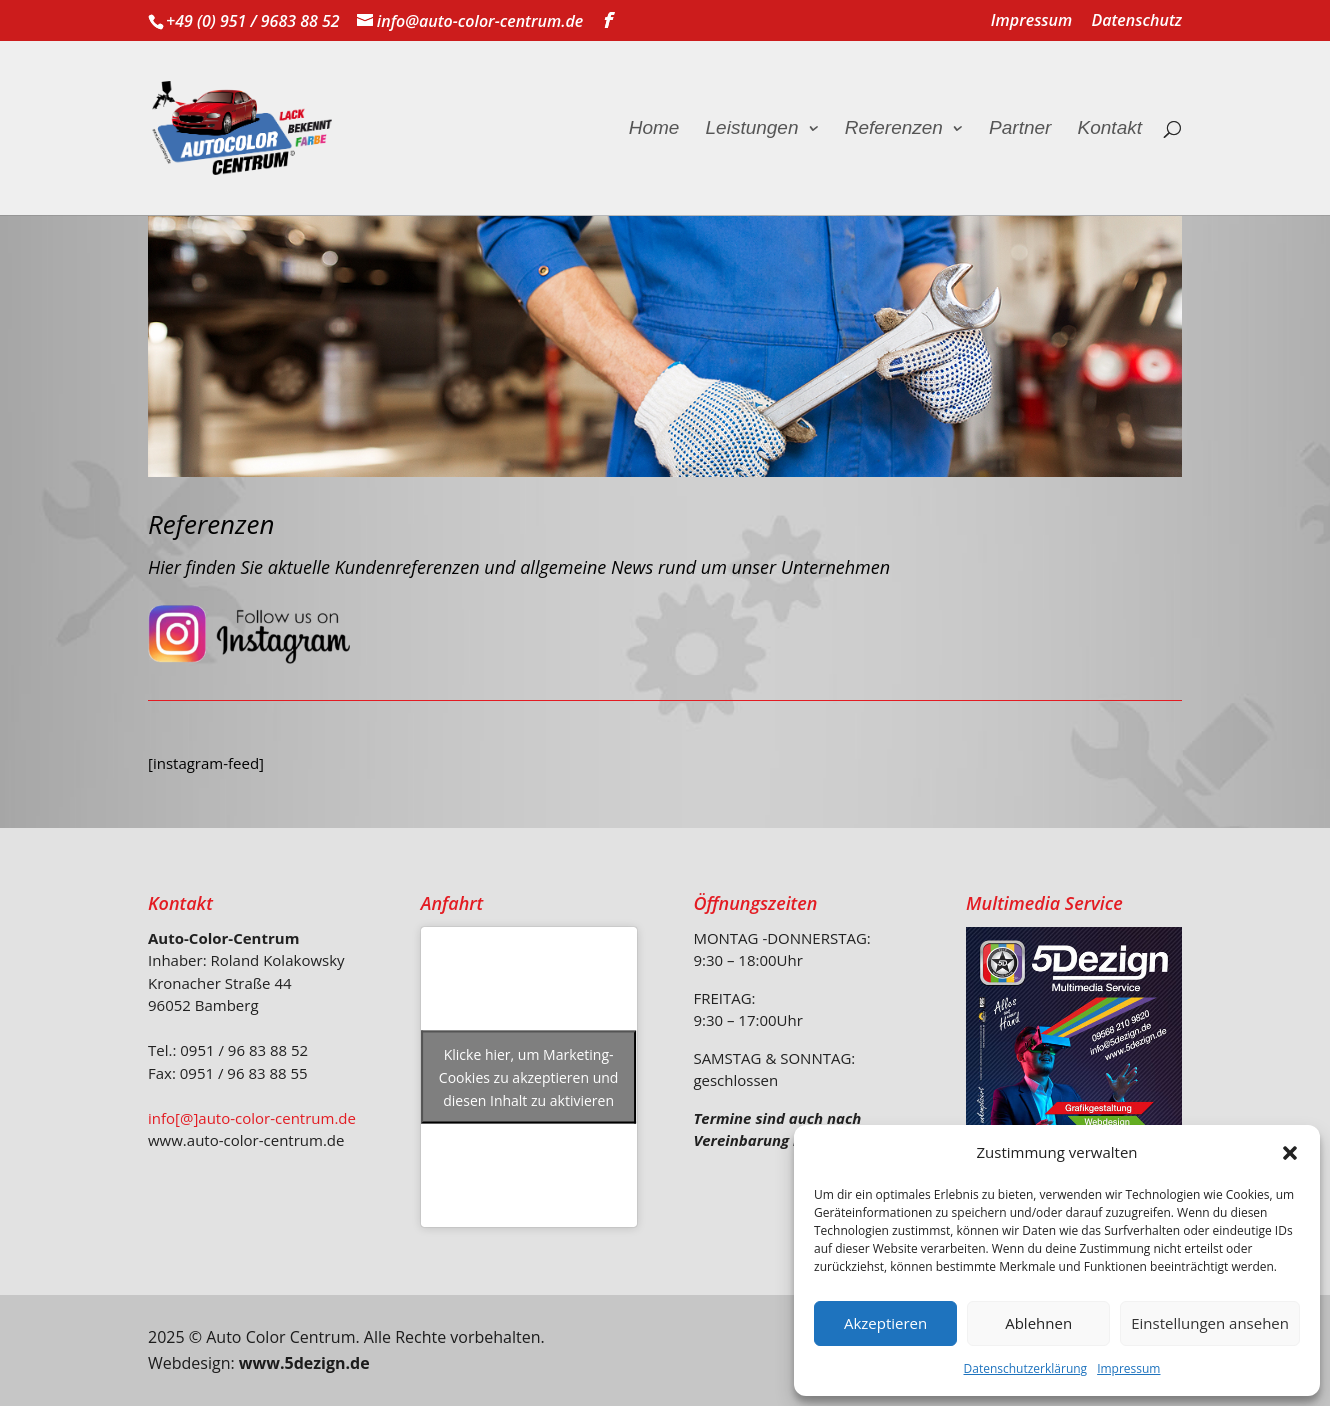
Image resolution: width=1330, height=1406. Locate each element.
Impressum (1128, 1368)
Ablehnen (1038, 1323)
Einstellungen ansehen (1210, 1323)
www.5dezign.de (304, 1363)
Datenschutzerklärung (1026, 1368)
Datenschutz (1136, 21)
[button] (1290, 1153)
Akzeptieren (885, 1323)
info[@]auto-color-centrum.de (252, 1118)
